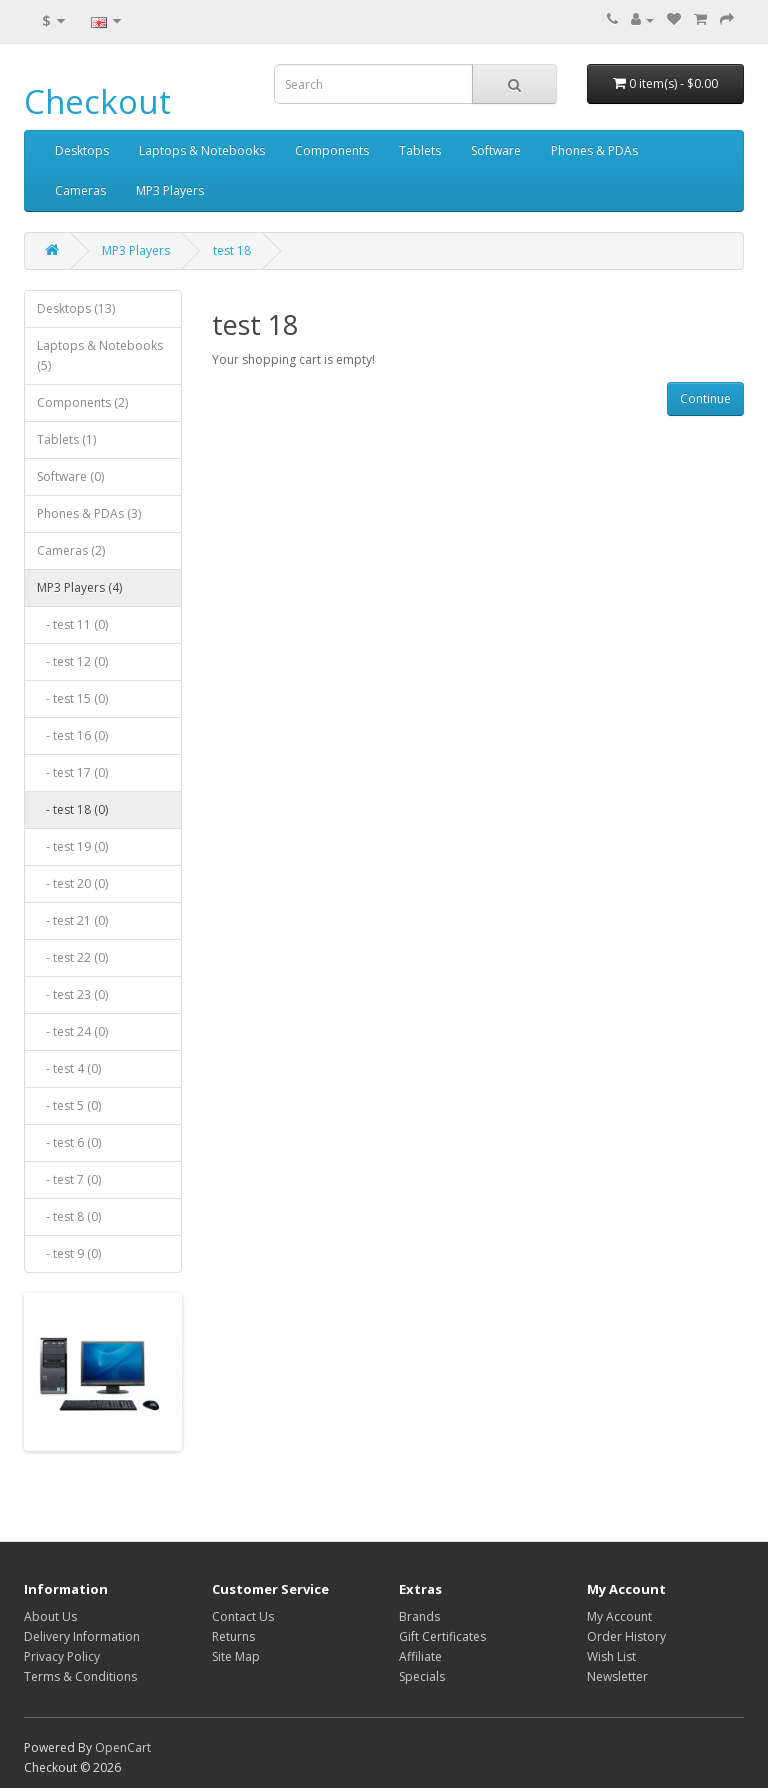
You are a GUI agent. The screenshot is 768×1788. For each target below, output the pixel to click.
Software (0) (70, 476)
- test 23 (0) (72, 994)
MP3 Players (170, 190)
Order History (626, 1636)
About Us (50, 1616)
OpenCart (123, 1747)
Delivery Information (82, 1636)
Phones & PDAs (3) (89, 513)
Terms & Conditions (80, 1676)
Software (496, 150)
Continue (705, 398)
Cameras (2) (71, 550)
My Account (619, 1616)
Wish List (611, 1656)
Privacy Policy (62, 1656)
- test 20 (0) (72, 883)
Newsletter (617, 1676)
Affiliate (420, 1656)
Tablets (420, 150)
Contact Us (243, 1616)
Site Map (236, 1656)
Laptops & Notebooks (202, 150)
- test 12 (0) (72, 661)
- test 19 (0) (72, 846)
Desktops (82, 150)
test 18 (232, 250)
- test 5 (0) (69, 1105)
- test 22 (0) (72, 957)
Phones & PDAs (594, 150)
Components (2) (82, 402)
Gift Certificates (442, 1636)
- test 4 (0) (69, 1068)
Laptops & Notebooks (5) (100, 355)
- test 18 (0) (72, 809)
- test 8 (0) (69, 1216)
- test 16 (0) (72, 735)
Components (332, 150)
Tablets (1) (66, 439)
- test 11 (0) (72, 624)
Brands (419, 1616)
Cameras (80, 190)
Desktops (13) (76, 308)
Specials (422, 1676)
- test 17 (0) (72, 772)
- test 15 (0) (72, 698)
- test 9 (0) (69, 1253)
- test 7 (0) (69, 1179)
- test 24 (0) (72, 1031)
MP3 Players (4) (79, 587)
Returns (233, 1636)
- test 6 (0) (69, 1142)
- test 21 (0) (72, 920)
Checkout (97, 101)
